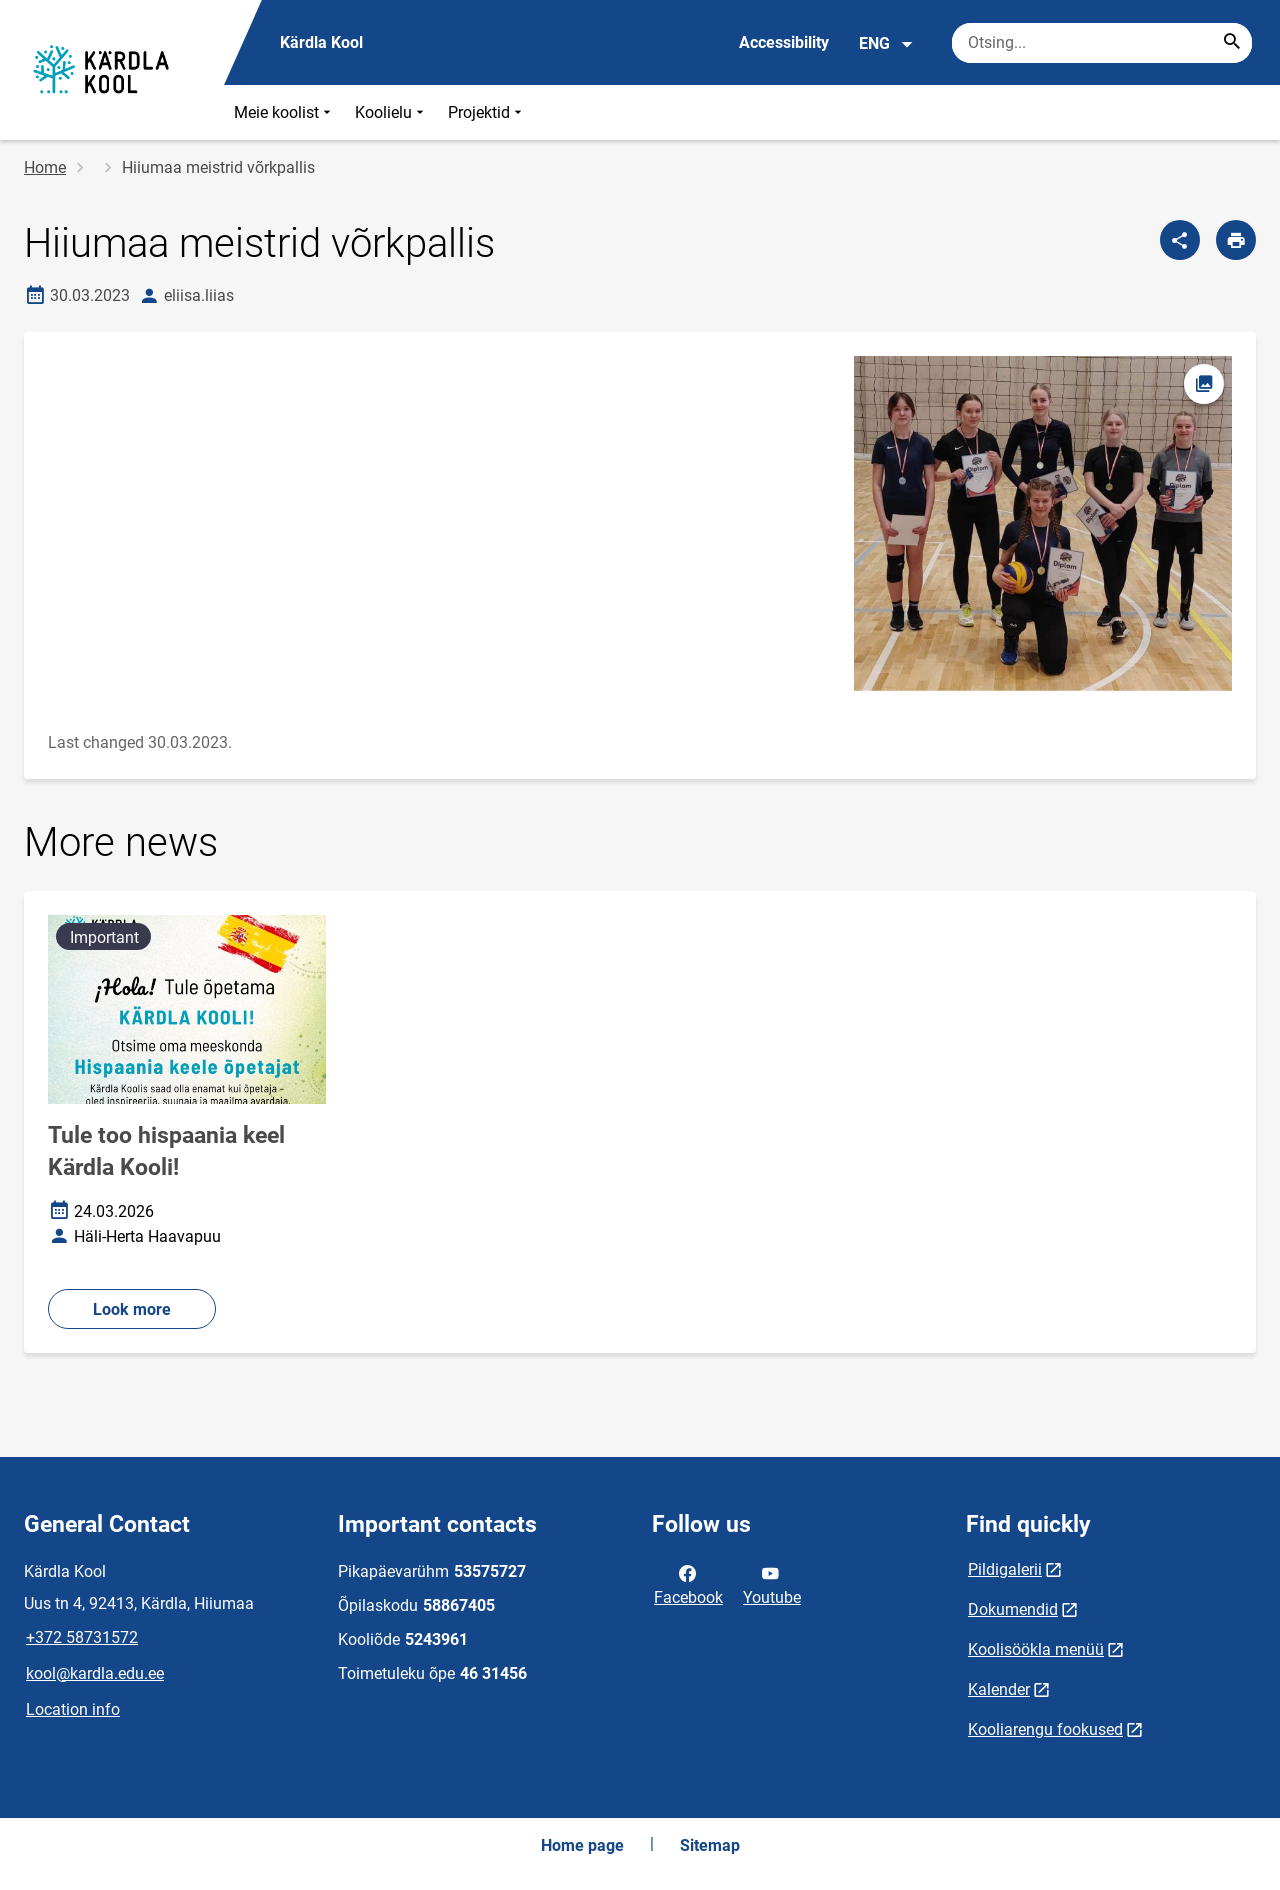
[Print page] (1236, 240)
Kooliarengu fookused (1045, 1729)
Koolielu (391, 112)
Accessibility (784, 42)
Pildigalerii (1005, 1569)
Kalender (999, 1689)
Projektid (487, 112)
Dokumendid (1013, 1609)
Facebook (688, 1584)
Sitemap (710, 1845)
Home (45, 167)
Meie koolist (284, 112)
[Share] (1180, 240)
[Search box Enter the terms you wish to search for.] (1102, 43)
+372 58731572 (82, 1637)
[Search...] (1232, 43)
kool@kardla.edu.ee (95, 1673)
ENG (886, 44)
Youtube (772, 1584)
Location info (73, 1709)
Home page (582, 1845)
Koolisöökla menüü (1036, 1649)
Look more (132, 1309)
